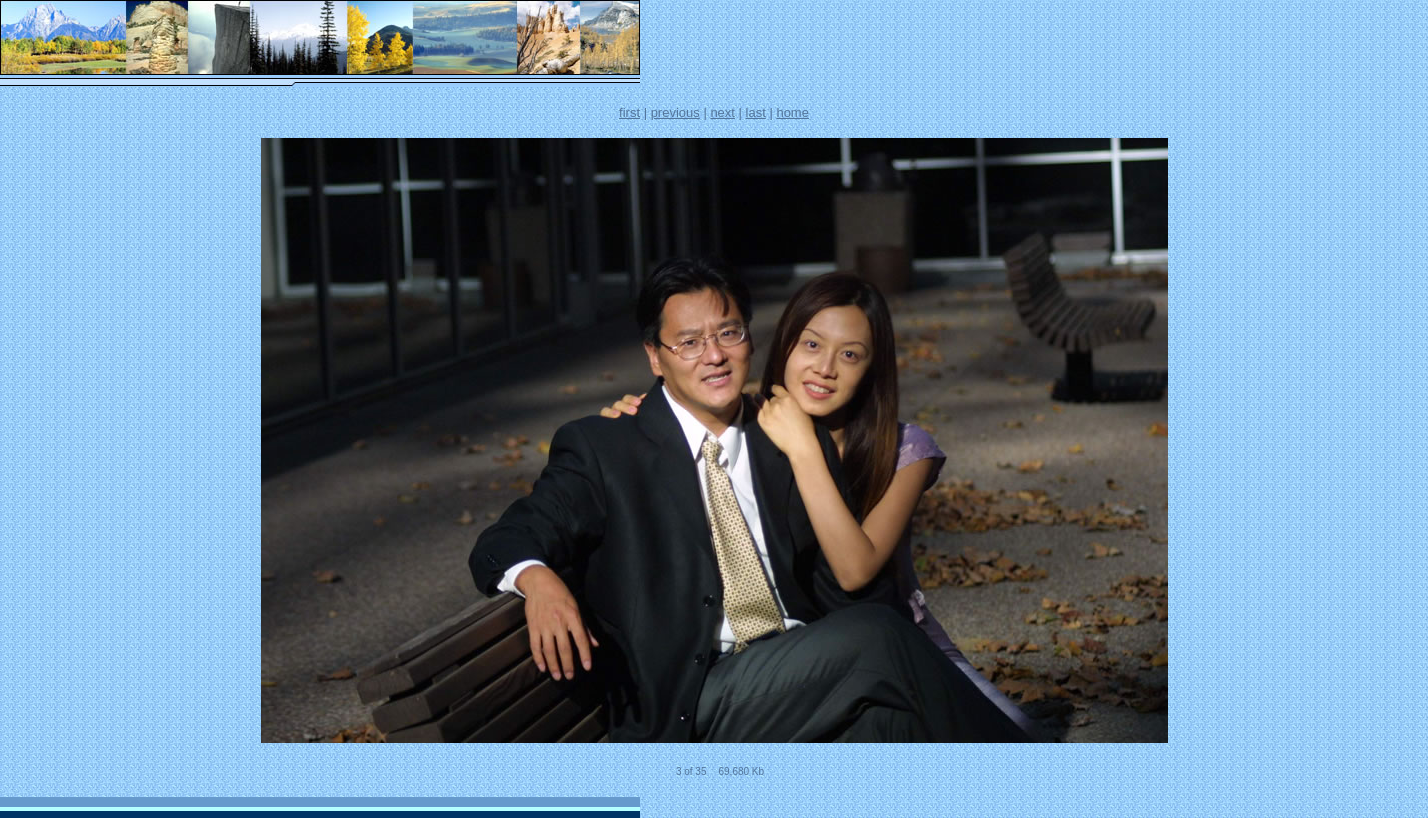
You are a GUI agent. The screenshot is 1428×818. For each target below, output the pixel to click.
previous (675, 112)
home (792, 112)
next (722, 112)
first (629, 112)
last (756, 112)
